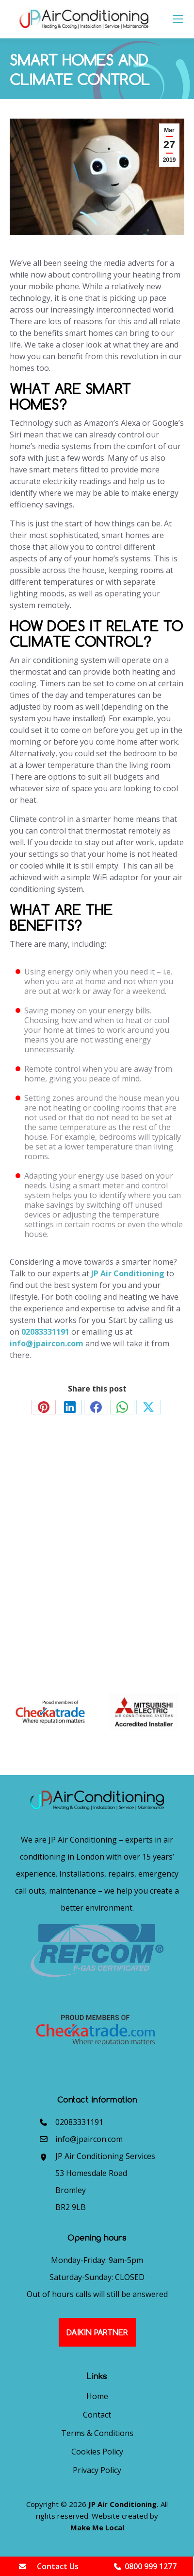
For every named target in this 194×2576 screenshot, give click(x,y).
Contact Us (48, 2566)
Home (97, 2396)
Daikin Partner (97, 2332)
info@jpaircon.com (46, 1343)
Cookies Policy (97, 2451)
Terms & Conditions (97, 2433)
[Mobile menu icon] (178, 19)
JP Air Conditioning (127, 1273)
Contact (97, 2414)
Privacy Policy (97, 2470)
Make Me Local (97, 2527)
